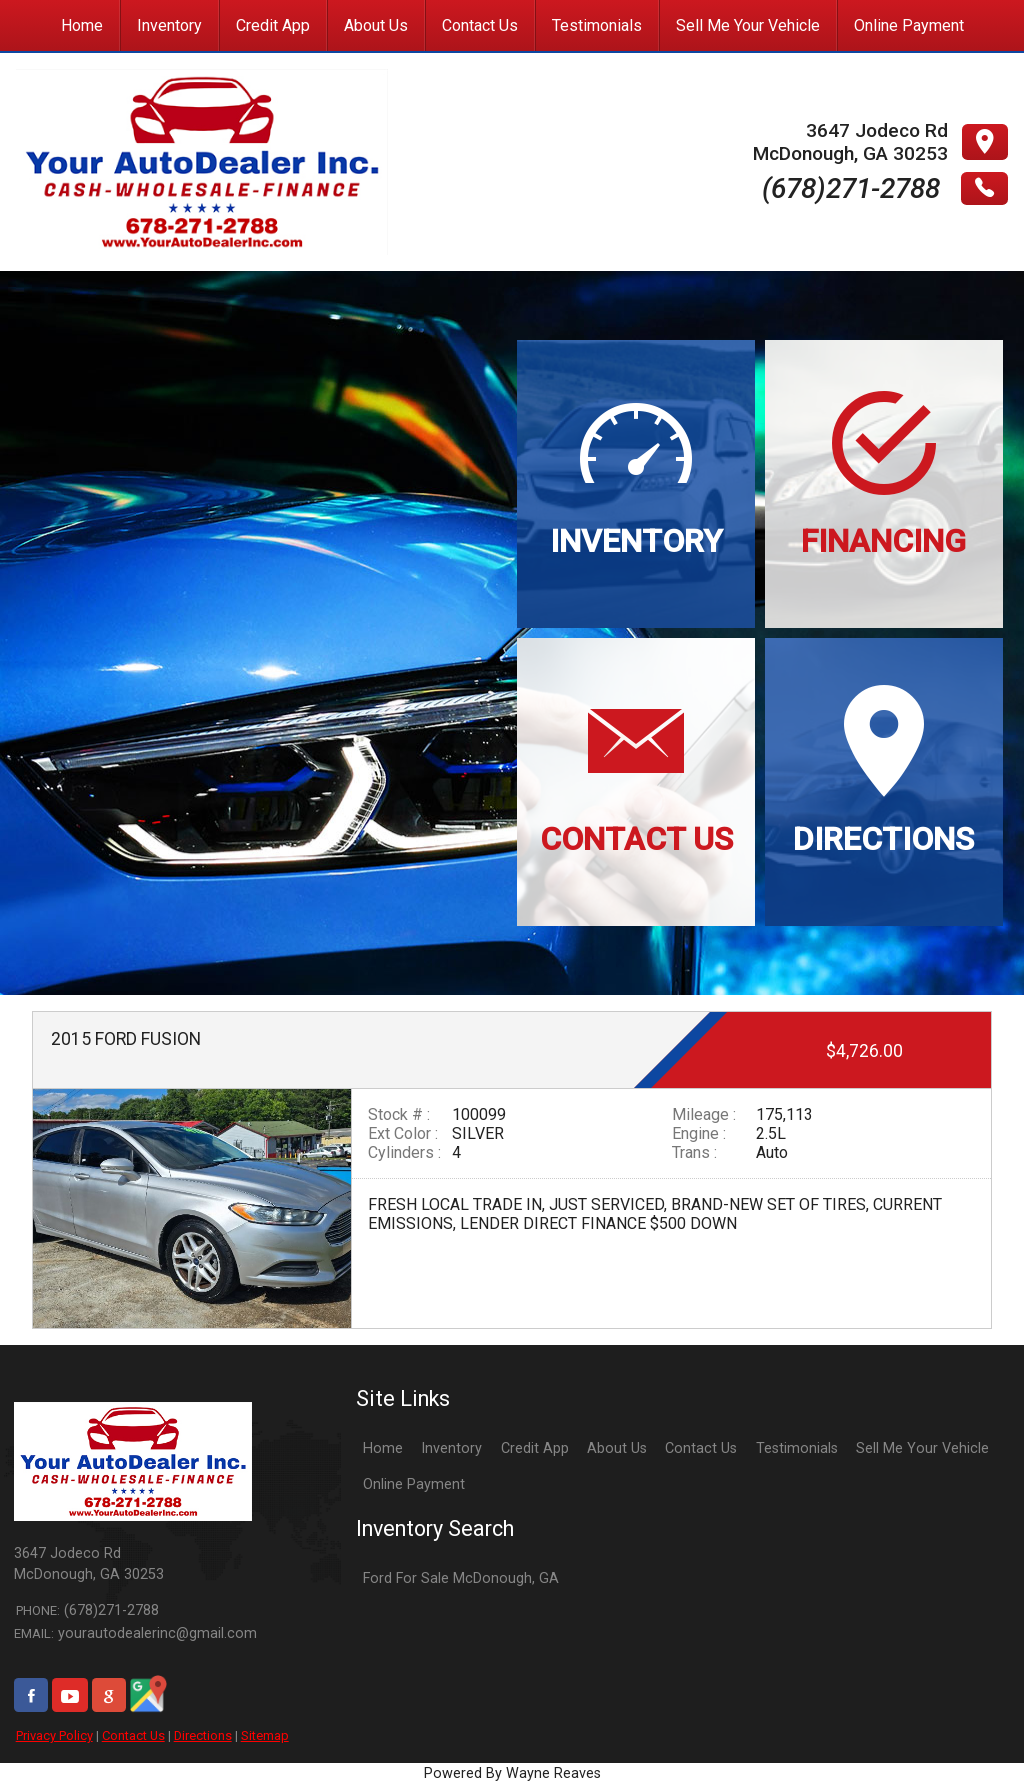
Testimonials (797, 1448)
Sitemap (265, 1735)
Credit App (535, 1448)
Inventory (451, 1448)
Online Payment (414, 1484)
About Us (617, 1448)
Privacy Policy (54, 1735)
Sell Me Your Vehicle (922, 1448)
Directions (203, 1735)
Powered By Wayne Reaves (512, 1773)
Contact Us (133, 1735)
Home (383, 1448)
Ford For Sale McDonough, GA (461, 1578)
